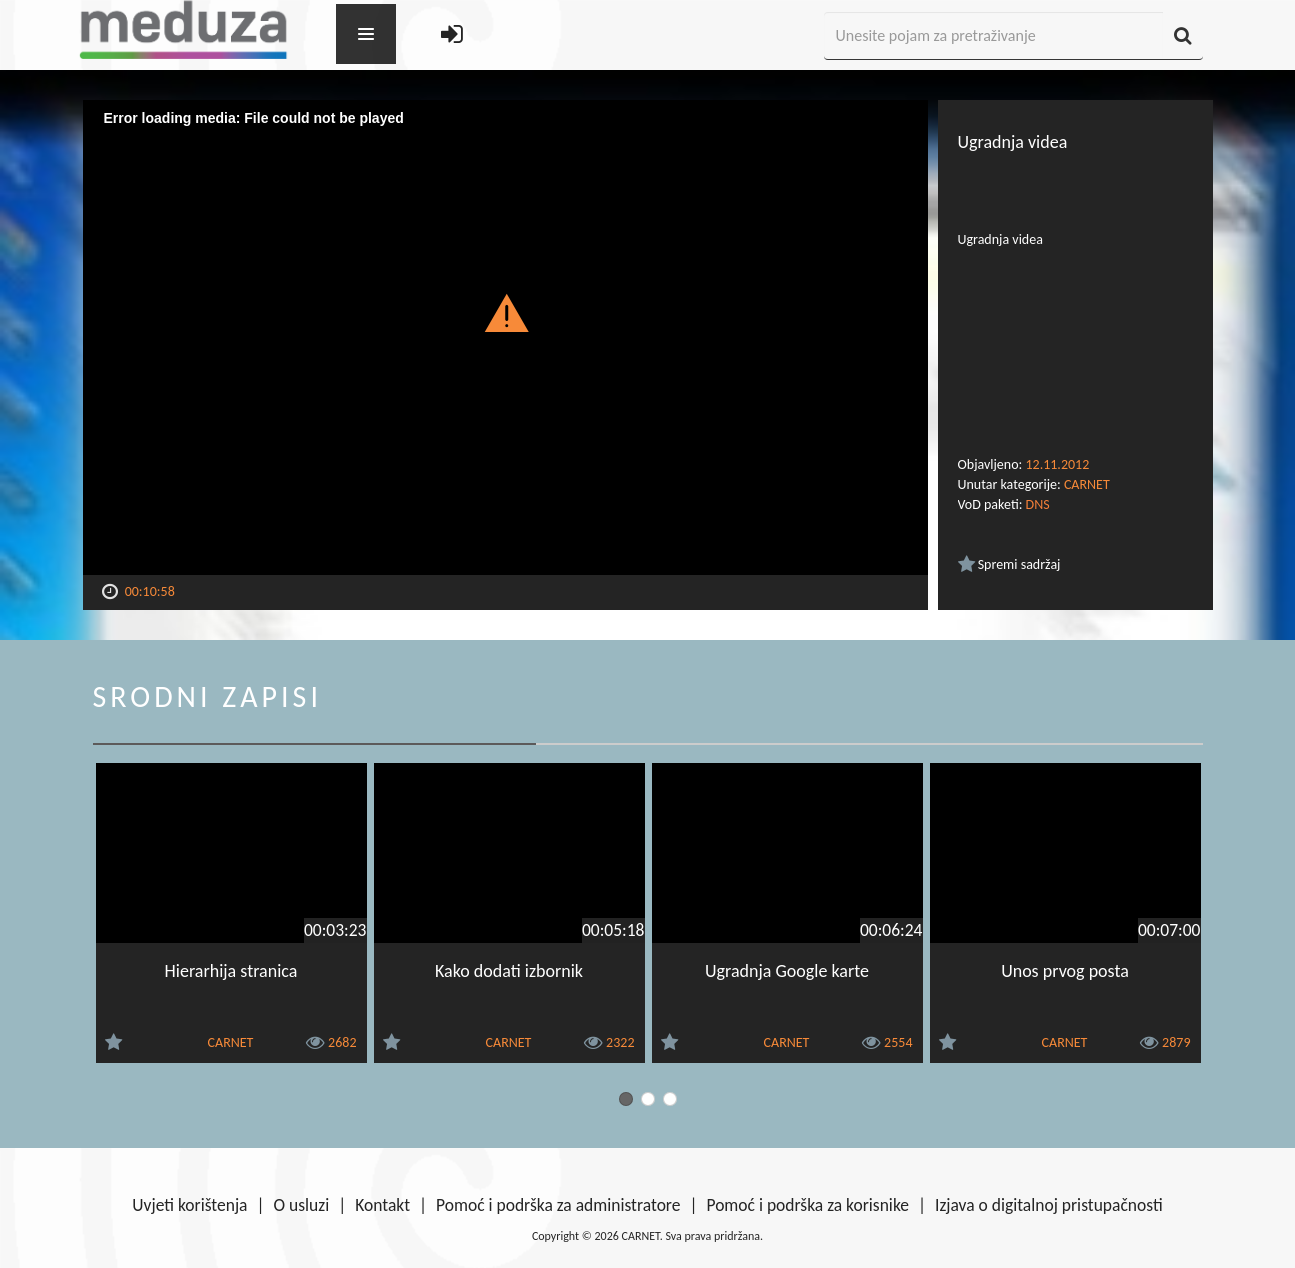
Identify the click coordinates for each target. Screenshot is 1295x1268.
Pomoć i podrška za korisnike (807, 1205)
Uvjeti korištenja (189, 1205)
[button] (505, 312)
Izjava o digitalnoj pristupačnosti (1049, 1205)
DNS (1038, 504)
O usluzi (302, 1205)
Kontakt (382, 1205)
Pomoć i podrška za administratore (558, 1205)
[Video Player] (505, 337)
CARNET (1087, 484)
